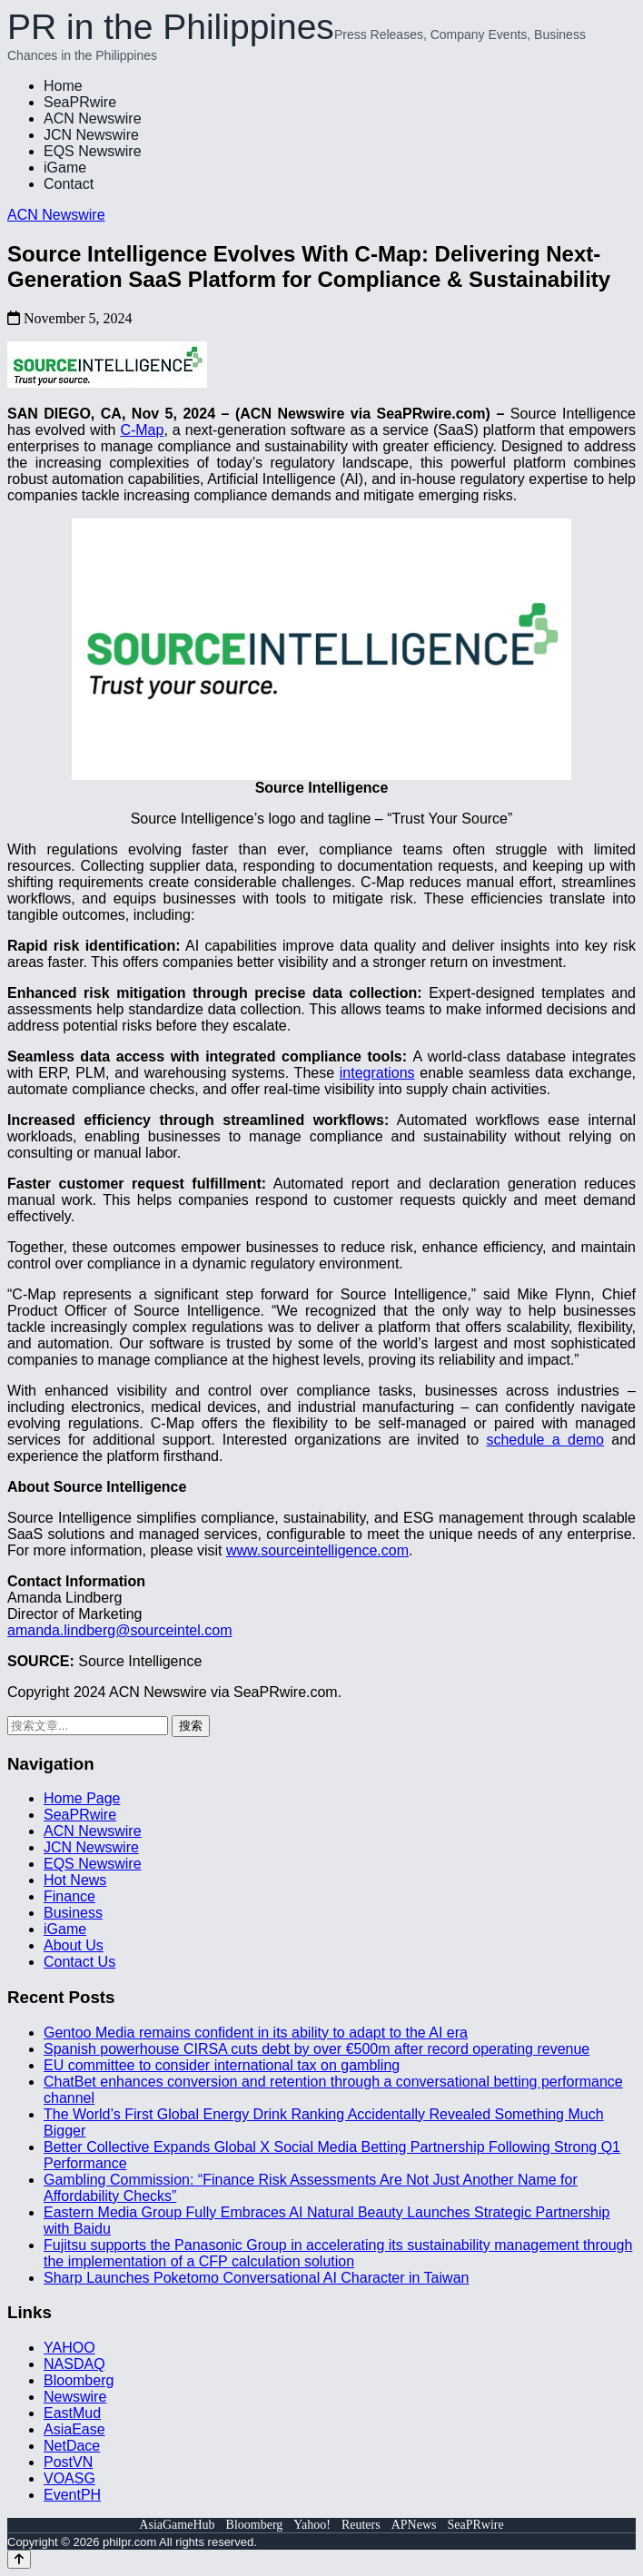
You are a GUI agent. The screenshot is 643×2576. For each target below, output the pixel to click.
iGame (65, 167)
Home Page (82, 1798)
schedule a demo (545, 1439)
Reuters (361, 2525)
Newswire (75, 2396)
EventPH (72, 2494)
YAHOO (69, 2347)
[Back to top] (19, 2559)
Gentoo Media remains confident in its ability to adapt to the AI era (256, 2032)
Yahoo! (312, 2525)
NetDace (72, 2445)
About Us (74, 1945)
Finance (69, 1896)
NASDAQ (74, 2364)
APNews (414, 2525)
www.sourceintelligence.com (317, 1550)
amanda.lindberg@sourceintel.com (119, 1630)
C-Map (141, 430)
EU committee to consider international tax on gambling (222, 2065)
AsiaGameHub (176, 2525)
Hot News (75, 1880)
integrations (377, 1073)
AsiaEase (74, 2429)
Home (63, 86)
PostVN (68, 2462)
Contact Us (79, 1961)
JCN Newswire (91, 135)
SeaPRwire (80, 102)
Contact (69, 184)
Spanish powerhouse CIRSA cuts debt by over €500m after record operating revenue (316, 2049)
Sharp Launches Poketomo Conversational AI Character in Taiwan (256, 2277)
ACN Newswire (93, 118)
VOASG (69, 2478)
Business (73, 1912)
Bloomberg (79, 2380)
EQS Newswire (93, 151)
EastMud (72, 2413)
